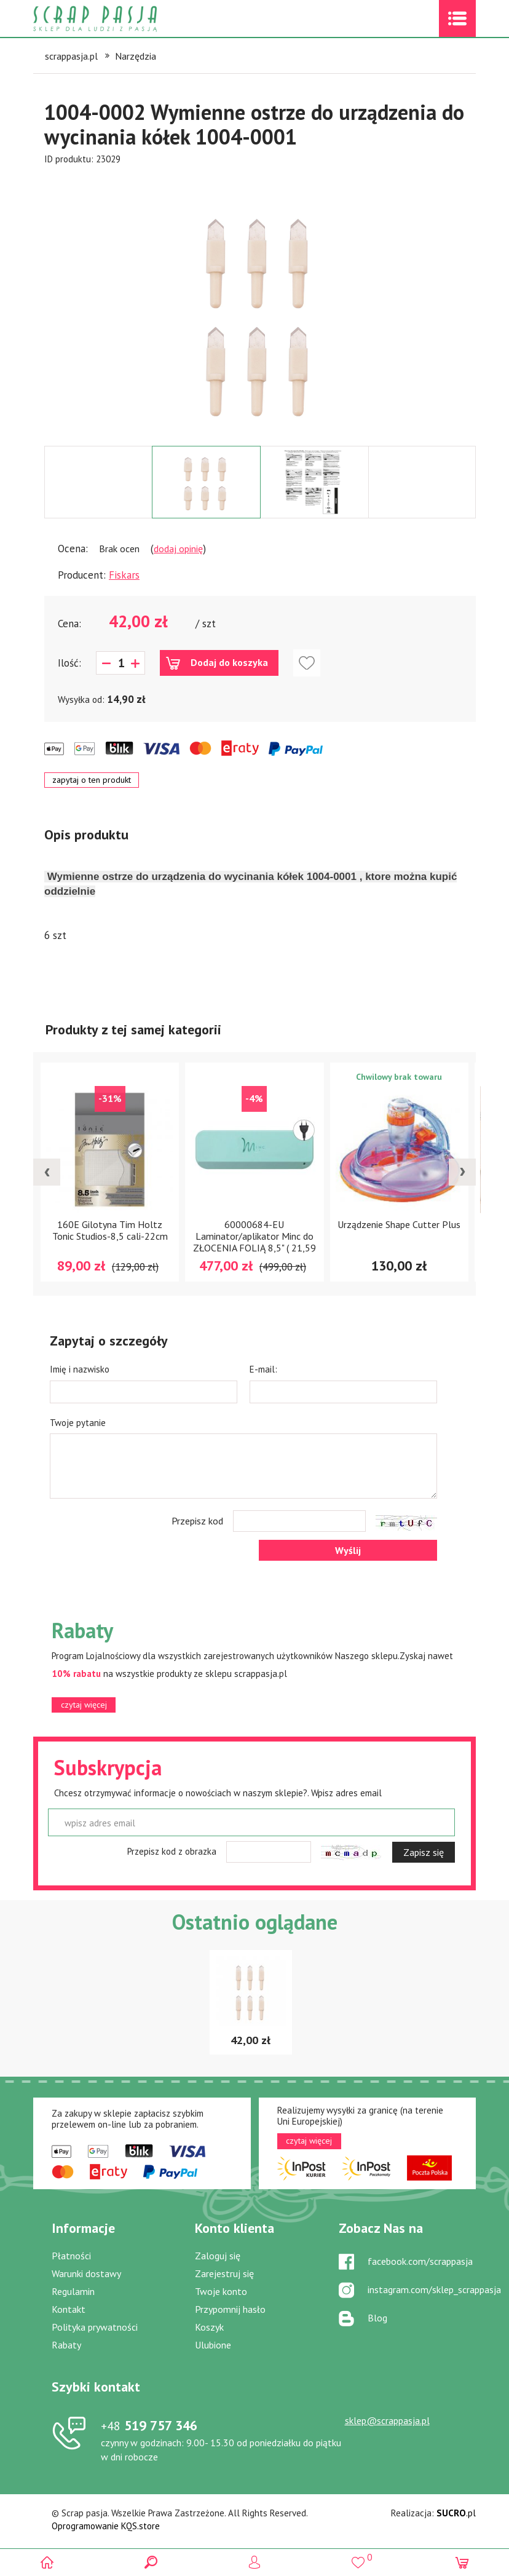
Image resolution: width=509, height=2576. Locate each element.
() (358, 2557)
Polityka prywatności (95, 2327)
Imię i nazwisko (79, 1369)
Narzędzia (135, 56)
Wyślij (348, 1550)
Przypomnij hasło (230, 2309)
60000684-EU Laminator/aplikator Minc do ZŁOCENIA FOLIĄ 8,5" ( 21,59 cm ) (254, 1242)
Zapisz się (423, 1852)
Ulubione (213, 2345)
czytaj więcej (84, 1704)
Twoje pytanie (78, 1423)
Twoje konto (221, 2291)
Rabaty (66, 2345)
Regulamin (73, 2291)
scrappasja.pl (71, 56)
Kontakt (68, 2309)
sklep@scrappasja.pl (387, 2420)
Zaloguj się (217, 2255)
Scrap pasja (121, 19)
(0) (462, 2562)
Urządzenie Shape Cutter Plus (398, 1224)
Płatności (71, 2255)
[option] (260, 306)
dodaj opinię (178, 548)
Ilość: (69, 663)
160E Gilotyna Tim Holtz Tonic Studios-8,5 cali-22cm (110, 1230)
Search (151, 2562)
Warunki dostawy (86, 2273)
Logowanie (255, 2562)
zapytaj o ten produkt (91, 779)
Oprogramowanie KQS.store (106, 2526)
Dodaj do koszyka (229, 662)
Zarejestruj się (224, 2273)
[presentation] (46, 1172)
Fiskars (124, 575)
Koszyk (209, 2327)
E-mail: (263, 1369)
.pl (456, 2513)
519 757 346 (149, 2425)
